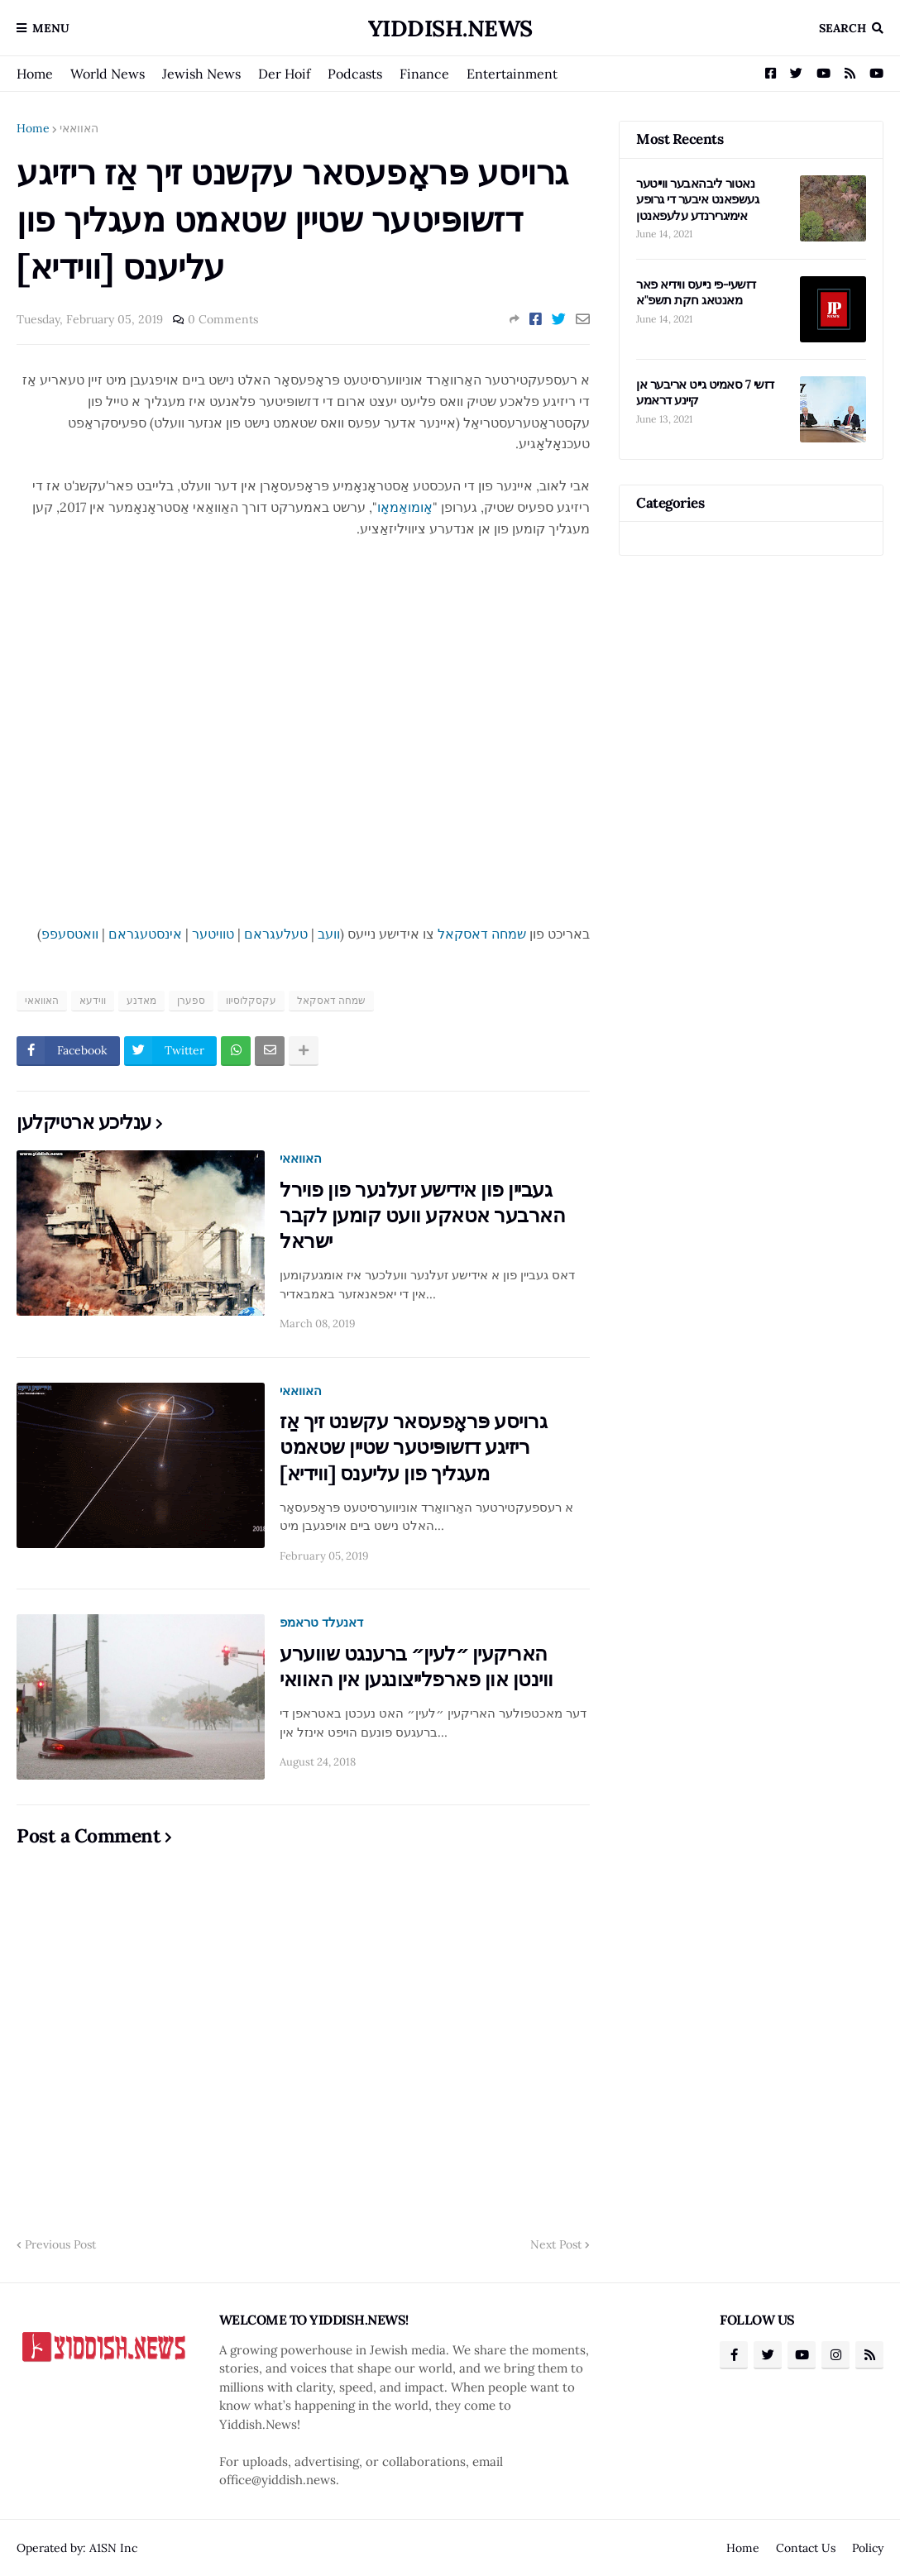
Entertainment (512, 73)
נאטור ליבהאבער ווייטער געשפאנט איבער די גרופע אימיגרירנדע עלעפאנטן (697, 199)
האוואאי (79, 128)
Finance (424, 73)
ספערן (191, 1000)
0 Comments (223, 319)
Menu (50, 28)
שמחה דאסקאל (482, 933)
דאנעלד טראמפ (321, 1622)
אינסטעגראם (145, 933)
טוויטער (213, 933)
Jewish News (201, 73)
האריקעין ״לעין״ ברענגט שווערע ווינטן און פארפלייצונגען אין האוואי (416, 1666)
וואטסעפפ (69, 933)
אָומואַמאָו (405, 507)
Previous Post (60, 2244)
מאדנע (141, 1000)
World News (107, 73)
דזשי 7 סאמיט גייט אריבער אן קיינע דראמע (705, 392)
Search (842, 28)
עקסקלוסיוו (251, 1000)
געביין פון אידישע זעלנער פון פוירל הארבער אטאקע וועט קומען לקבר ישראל (422, 1215)
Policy (867, 2547)
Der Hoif (284, 73)
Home (35, 73)
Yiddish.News (450, 28)
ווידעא (92, 1000)
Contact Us (805, 2547)
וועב (329, 933)
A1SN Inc (113, 2547)
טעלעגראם (276, 933)
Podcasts (355, 73)
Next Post (556, 2244)
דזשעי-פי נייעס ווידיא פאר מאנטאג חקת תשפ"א (696, 292)
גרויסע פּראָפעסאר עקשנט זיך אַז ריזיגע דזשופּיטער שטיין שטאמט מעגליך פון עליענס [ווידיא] (413, 1446)
